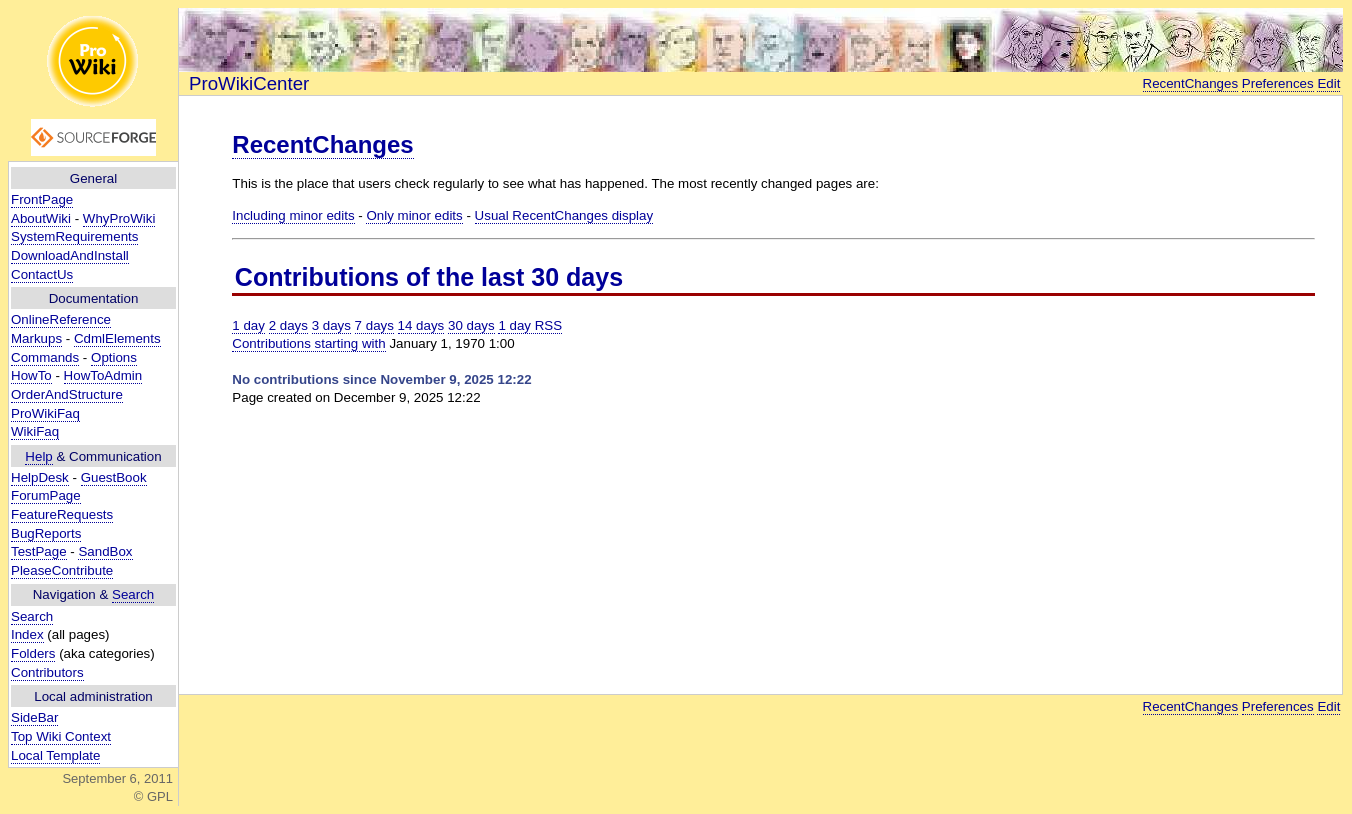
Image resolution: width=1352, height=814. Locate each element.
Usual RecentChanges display (564, 215)
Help (38, 456)
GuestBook (114, 477)
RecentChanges (1191, 83)
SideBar (34, 717)
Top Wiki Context (61, 736)
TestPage (39, 551)
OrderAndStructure (67, 394)
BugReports (46, 533)
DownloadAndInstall (70, 255)
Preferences (1278, 83)
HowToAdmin (103, 375)
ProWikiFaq (45, 413)
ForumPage (46, 495)
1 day (248, 325)
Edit (1328, 83)
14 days (421, 325)
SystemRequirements (74, 236)
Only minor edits (414, 215)
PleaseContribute (62, 570)
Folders (33, 653)
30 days (471, 325)
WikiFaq (35, 431)
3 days (331, 325)
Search (133, 594)
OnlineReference (61, 319)
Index (27, 634)
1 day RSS (530, 325)
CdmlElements (117, 338)
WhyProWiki (119, 218)
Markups (36, 338)
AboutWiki (41, 218)
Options (114, 357)
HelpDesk (40, 477)
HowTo (31, 375)
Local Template (55, 755)
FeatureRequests (62, 514)
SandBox (105, 551)
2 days (288, 325)
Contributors (47, 672)
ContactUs (42, 274)
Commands (45, 357)
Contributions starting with (308, 343)
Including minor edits (293, 215)
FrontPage (42, 199)
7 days (374, 325)
